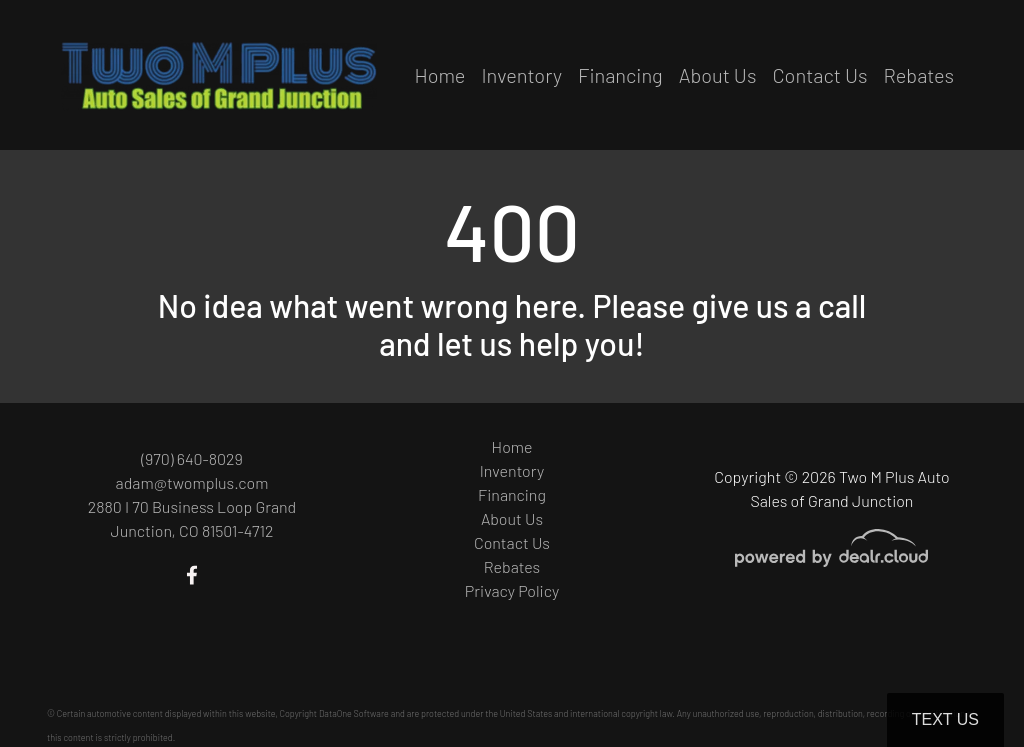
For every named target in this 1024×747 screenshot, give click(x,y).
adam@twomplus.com (192, 482)
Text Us (945, 719)
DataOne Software (354, 713)
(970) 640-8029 (192, 458)
